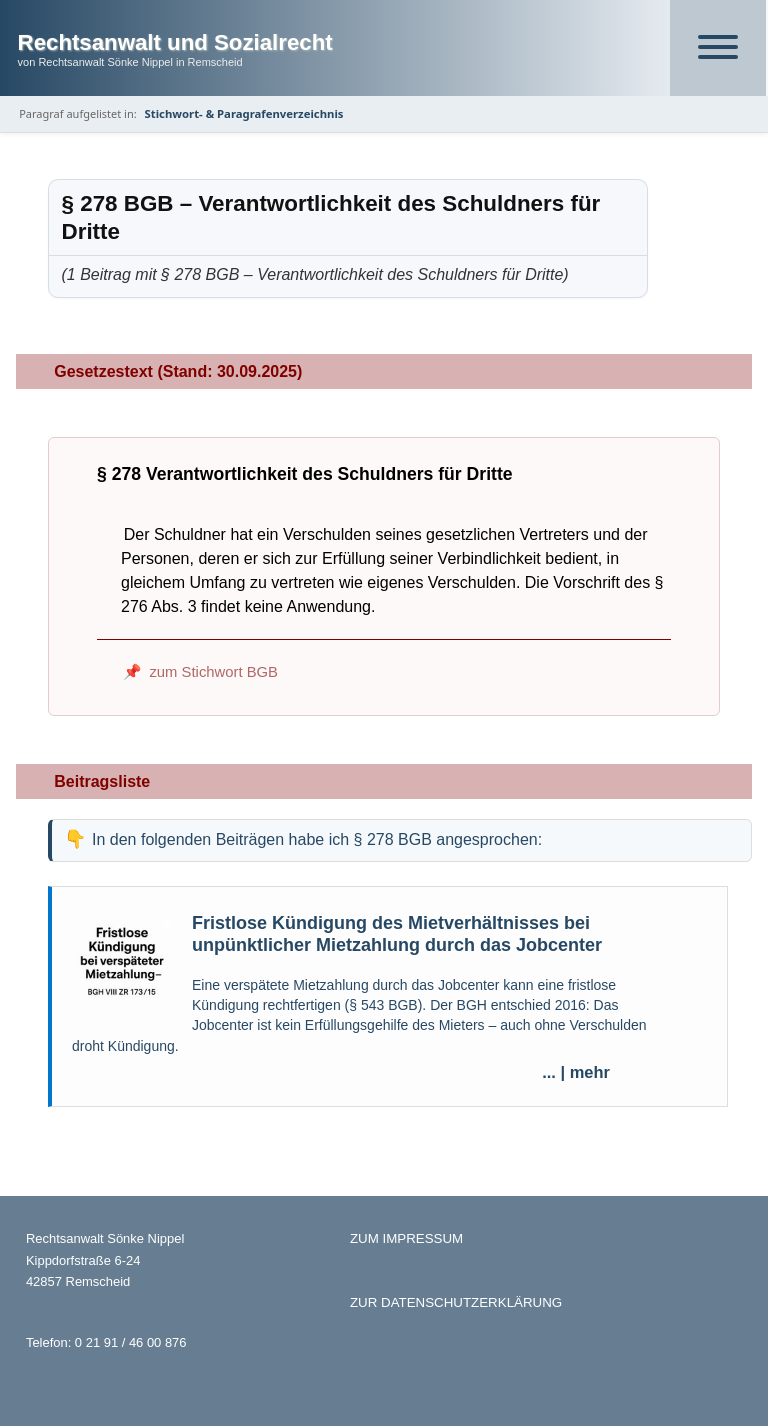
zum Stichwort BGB (213, 672)
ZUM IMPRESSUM (406, 1238)
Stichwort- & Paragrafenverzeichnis (244, 113)
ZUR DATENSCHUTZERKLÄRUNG (456, 1302)
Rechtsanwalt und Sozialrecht (175, 42)
